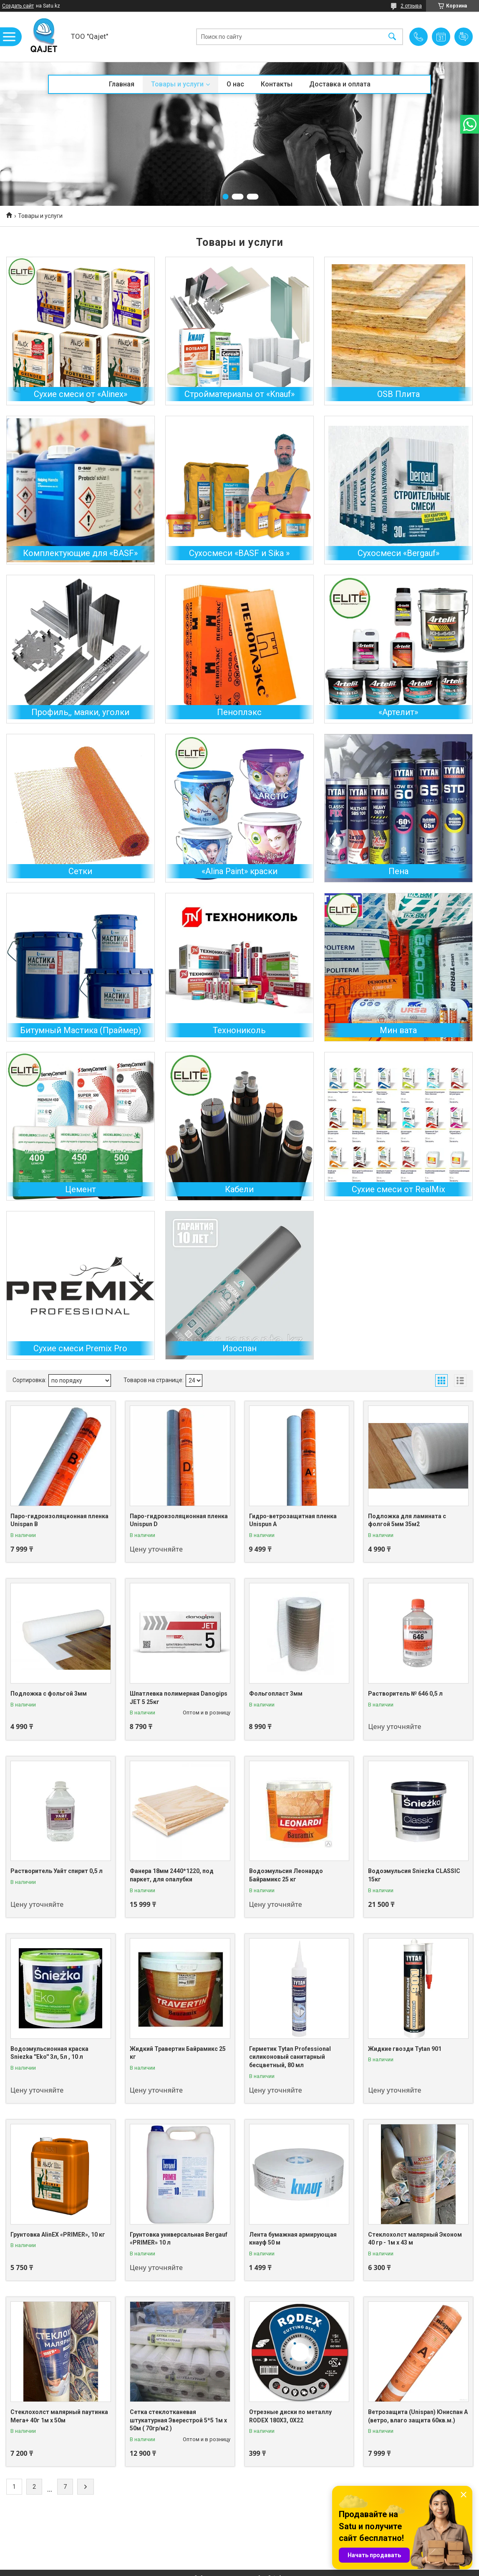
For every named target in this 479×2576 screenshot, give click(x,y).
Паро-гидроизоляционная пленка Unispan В (59, 1520)
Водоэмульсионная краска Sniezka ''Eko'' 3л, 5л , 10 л (49, 2052)
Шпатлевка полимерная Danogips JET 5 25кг (178, 1697)
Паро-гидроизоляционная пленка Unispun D (179, 1520)
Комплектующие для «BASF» (80, 553)
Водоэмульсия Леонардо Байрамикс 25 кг (286, 1875)
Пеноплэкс (239, 712)
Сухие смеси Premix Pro (80, 1348)
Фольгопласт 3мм (276, 1693)
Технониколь (239, 1030)
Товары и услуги (177, 84)
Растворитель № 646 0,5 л (405, 1693)
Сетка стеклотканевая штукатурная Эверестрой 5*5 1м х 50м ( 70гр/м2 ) (178, 2420)
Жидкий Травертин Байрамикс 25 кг (178, 2052)
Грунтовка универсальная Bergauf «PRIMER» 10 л (178, 2238)
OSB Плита (398, 394)
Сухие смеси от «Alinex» (80, 394)
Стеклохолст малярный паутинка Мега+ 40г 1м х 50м (59, 2416)
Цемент (80, 1189)
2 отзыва (411, 6)
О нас (235, 84)
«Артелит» (398, 712)
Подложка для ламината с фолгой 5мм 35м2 (407, 1520)
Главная (121, 84)
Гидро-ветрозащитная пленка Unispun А (293, 1520)
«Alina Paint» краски (239, 871)
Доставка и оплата (340, 84)
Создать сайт (18, 6)
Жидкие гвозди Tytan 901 (404, 2048)
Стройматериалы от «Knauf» (239, 394)
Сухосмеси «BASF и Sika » (239, 553)
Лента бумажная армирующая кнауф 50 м (293, 2238)
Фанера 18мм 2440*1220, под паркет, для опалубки (172, 1875)
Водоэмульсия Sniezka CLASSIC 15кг (414, 1875)
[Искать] (392, 37)
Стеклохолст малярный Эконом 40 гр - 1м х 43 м (415, 2238)
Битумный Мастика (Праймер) (80, 1030)
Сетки (80, 871)
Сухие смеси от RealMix (398, 1189)
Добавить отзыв (463, 37)
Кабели (239, 1189)
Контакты (276, 84)
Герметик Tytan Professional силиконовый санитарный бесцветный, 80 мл (290, 2056)
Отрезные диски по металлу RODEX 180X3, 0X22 (290, 2416)
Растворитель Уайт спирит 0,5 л (56, 1871)
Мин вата (398, 1030)
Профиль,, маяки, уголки (80, 712)
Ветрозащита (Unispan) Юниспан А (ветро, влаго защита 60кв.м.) (418, 2416)
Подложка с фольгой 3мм (48, 1693)
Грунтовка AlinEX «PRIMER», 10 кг (57, 2234)
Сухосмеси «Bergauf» (398, 553)
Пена (398, 871)
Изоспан (239, 1348)
